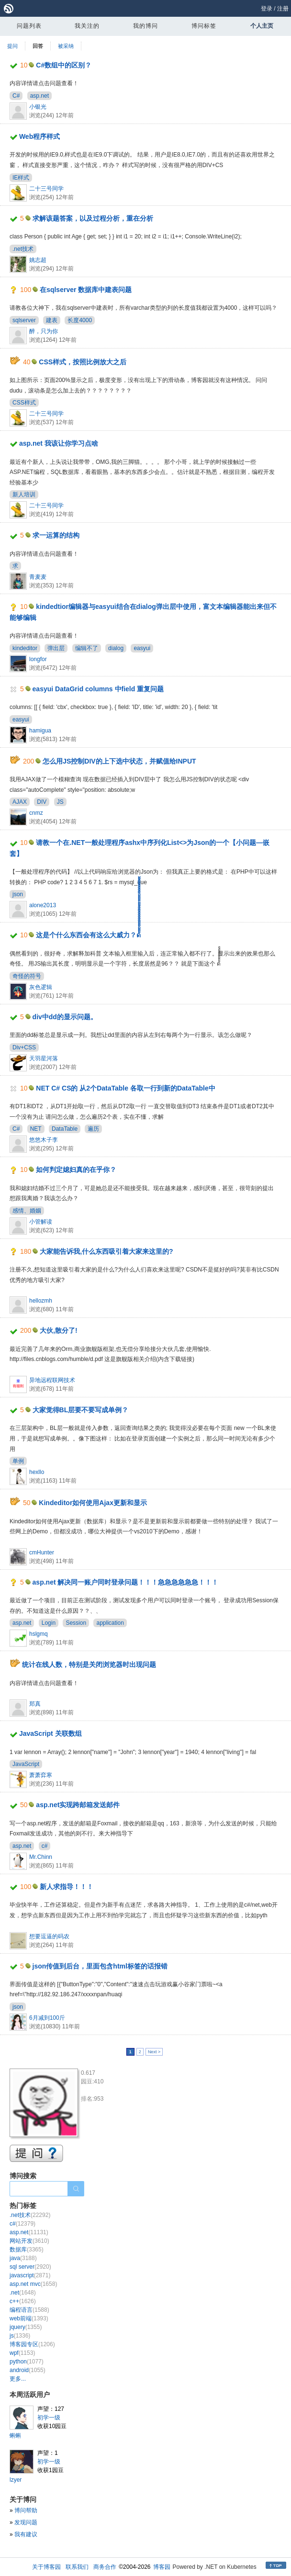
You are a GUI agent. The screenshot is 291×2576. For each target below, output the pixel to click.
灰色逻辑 (40, 987)
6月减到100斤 (47, 2017)
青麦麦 (37, 577)
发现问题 (25, 2522)
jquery (26, 2327)
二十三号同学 (46, 188)
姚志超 (37, 260)
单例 (18, 1461)
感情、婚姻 (26, 1210)
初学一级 (48, 2417)
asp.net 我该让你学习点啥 (58, 443)
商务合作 (104, 2567)
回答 (38, 46)
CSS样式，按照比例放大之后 (82, 362)
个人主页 (261, 25)
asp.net (39, 95)
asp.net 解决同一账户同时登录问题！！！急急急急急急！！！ (126, 1582)
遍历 (93, 1128)
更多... (18, 2378)
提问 (12, 46)
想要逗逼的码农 (49, 1936)
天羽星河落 (43, 1058)
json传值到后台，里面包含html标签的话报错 (100, 1966)
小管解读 (40, 1221)
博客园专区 (32, 2344)
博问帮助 (25, 2510)
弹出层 (56, 648)
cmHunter (41, 1552)
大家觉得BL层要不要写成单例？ (81, 1410)
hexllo (36, 1472)
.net (23, 2292)
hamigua (40, 730)
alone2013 (42, 905)
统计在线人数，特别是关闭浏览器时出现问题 (89, 1664)
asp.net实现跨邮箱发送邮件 (78, 1805)
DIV (41, 802)
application (109, 1623)
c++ (23, 2301)
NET (36, 1128)
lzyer (16, 2479)
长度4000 (79, 320)
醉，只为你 (43, 331)
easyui (142, 648)
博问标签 (203, 25)
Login (49, 1623)
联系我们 (77, 2567)
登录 (266, 8)
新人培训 (23, 494)
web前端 (29, 2318)
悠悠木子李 (43, 1139)
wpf (22, 2353)
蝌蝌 (15, 2435)
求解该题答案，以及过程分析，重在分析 (93, 218)
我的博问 (145, 25)
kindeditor (24, 648)
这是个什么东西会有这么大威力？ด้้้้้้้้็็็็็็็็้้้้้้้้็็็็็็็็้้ (88, 935)
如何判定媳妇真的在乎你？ (76, 1169)
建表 (51, 320)
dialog (115, 648)
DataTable (65, 1128)
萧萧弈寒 (40, 1775)
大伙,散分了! (59, 1330)
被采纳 (66, 46)
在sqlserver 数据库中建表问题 (86, 289)
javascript (30, 2275)
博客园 (161, 2567)
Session (76, 1623)
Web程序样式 (39, 136)
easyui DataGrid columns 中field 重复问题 (98, 689)
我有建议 (25, 2534)
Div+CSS (24, 1047)
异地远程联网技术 (52, 1380)
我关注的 (87, 25)
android (27, 2370)
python (27, 2361)
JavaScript (25, 1764)
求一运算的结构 (56, 535)
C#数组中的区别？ (63, 65)
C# (16, 95)
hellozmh (40, 1300)
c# (45, 1846)
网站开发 (29, 2241)
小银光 (37, 106)
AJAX (19, 802)
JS (60, 802)
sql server (30, 2266)
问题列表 (29, 25)
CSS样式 (24, 402)
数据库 (27, 2249)
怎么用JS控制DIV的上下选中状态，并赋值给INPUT (119, 761)
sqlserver (24, 320)
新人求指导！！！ (66, 1886)
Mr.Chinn (40, 1857)
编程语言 (29, 2309)
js (20, 2335)
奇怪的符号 (26, 976)
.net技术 (23, 249)
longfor (38, 659)
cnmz (36, 813)
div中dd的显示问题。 (65, 1017)
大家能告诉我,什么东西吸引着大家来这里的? (106, 1251)
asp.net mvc (33, 2284)
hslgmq (38, 1634)
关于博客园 (46, 2567)
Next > (154, 2051)
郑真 (35, 1703)
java (23, 2258)
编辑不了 (86, 648)
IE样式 (20, 177)
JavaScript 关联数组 (50, 1733)
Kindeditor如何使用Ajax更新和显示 (93, 1503)
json (17, 894)
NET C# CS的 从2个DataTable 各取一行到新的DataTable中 (125, 1088)
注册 (283, 8)
